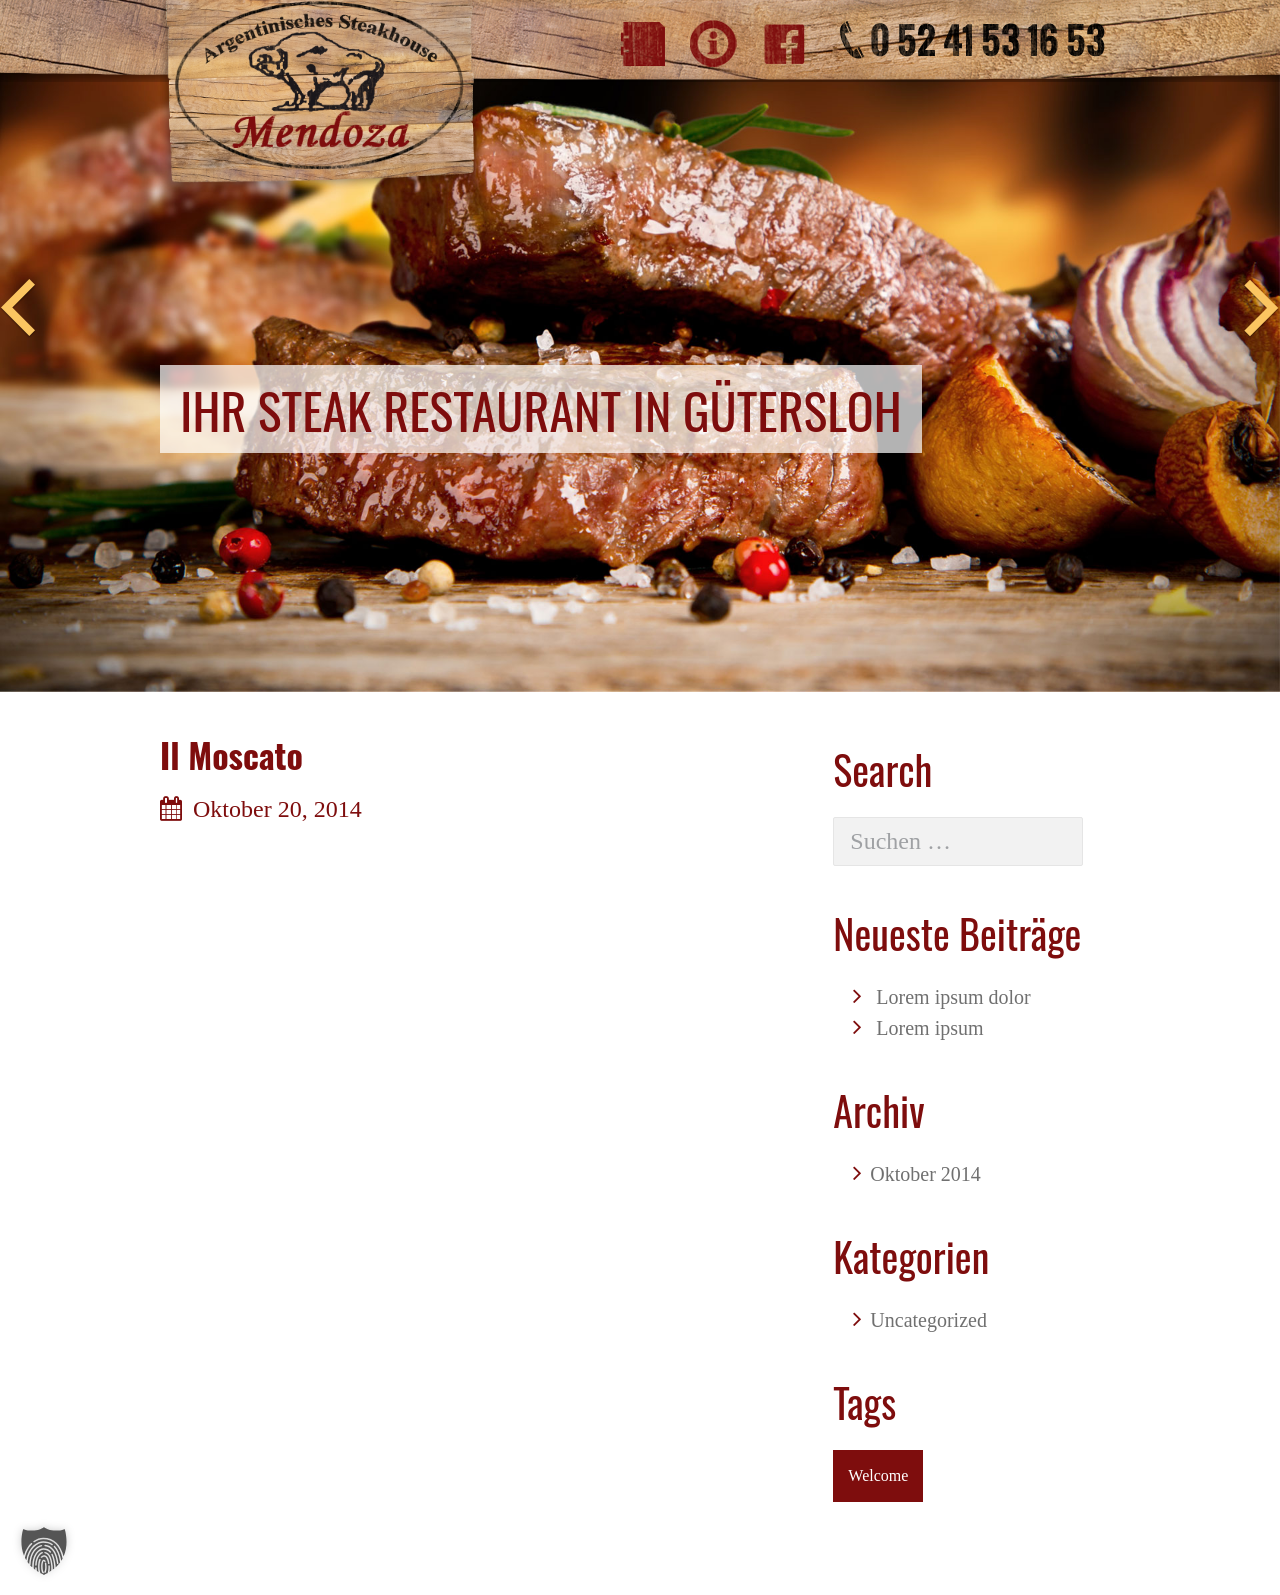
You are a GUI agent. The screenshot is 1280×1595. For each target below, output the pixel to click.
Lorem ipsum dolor (953, 997)
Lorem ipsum (929, 1028)
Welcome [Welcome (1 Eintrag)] (878, 1475)
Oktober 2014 (925, 1174)
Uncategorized (928, 1320)
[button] (44, 1551)
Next (1262, 309)
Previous (18, 309)
